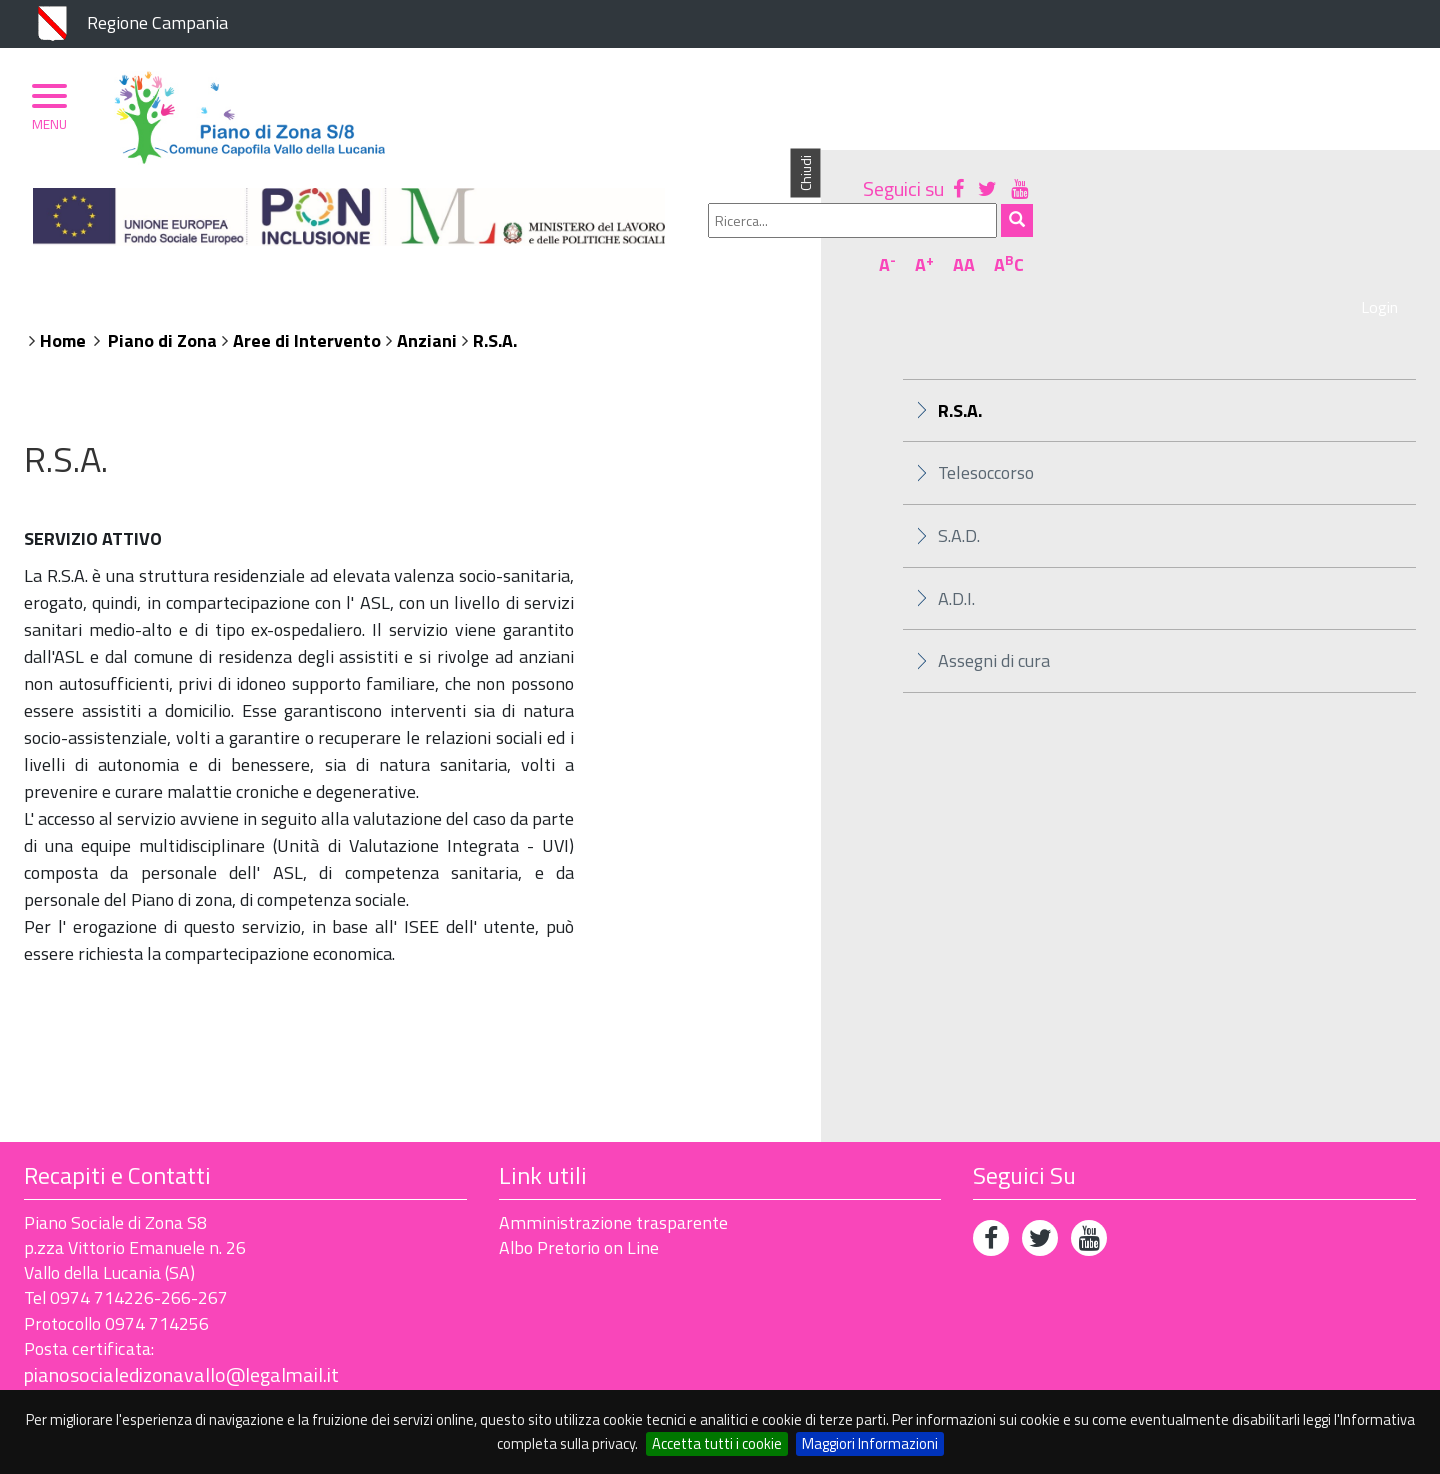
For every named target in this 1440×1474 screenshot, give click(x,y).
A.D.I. (956, 526)
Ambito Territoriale (438, 217)
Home (63, 268)
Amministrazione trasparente (613, 1150)
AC (1392, 163)
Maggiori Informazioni (870, 1443)
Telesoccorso (986, 400)
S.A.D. (959, 463)
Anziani (427, 268)
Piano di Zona (112, 217)
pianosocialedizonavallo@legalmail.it (181, 1303)
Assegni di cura (994, 589)
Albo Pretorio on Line (579, 1175)
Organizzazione (261, 217)
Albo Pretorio (611, 217)
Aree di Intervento (307, 268)
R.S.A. (495, 268)
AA (1347, 163)
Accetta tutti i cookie (717, 1443)
